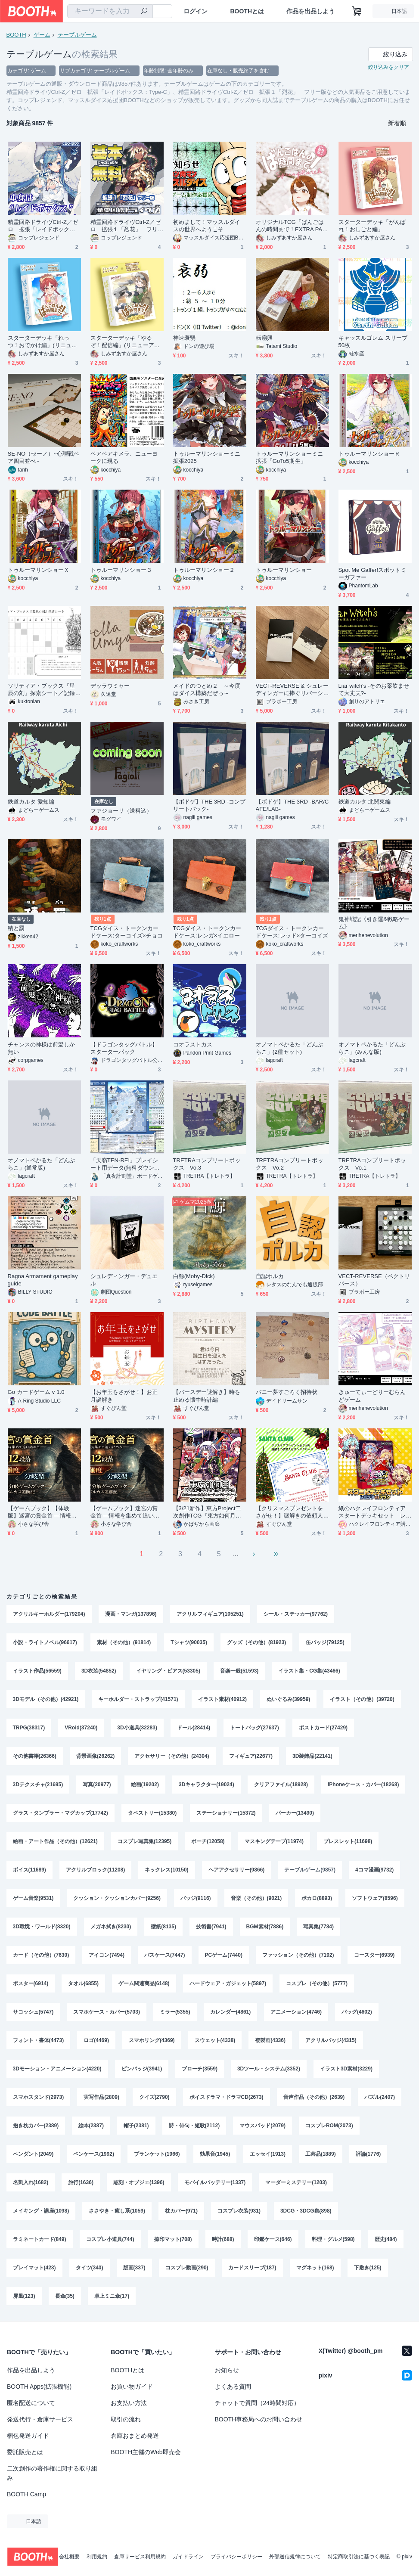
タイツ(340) (89, 2268)
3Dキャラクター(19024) (206, 1784)
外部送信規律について (295, 2556)
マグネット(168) (315, 2268)
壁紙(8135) (163, 1927)
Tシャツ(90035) (189, 1642)
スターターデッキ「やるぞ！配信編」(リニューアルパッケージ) (125, 342)
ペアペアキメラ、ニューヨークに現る (124, 457)
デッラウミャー (110, 686)
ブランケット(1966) (157, 2154)
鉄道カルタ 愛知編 (31, 801)
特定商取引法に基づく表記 (359, 2556)
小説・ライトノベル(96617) (45, 1642)
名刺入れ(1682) (31, 2182)
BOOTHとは (247, 11)
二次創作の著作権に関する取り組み (52, 2473)
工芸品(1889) (320, 2154)
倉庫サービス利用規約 (140, 2556)
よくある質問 (233, 2386)
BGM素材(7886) (265, 1927)
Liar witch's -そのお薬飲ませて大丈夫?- (374, 689)
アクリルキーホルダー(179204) (49, 1614)
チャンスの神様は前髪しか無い (41, 1048)
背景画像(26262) (95, 1756)
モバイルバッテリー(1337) (215, 2182)
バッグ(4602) (356, 2012)
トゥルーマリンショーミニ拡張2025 (207, 457)
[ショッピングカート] (357, 11)
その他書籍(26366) (34, 1756)
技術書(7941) (211, 1927)
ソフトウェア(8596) (375, 1898)
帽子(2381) (136, 2126)
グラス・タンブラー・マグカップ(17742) (60, 1813)
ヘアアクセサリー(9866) (236, 1870)
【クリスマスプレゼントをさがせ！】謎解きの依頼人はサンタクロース (289, 1512)
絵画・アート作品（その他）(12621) (55, 1841)
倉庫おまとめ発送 (135, 2435)
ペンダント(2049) (33, 2154)
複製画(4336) (270, 2040)
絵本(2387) (91, 2126)
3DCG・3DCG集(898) (306, 2211)
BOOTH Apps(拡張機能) (39, 2386)
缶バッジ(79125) (325, 1642)
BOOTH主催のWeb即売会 (145, 2452)
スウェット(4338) (215, 2040)
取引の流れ (126, 2419)
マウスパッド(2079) (262, 2126)
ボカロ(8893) (316, 1898)
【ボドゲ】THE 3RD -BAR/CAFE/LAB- (292, 805)
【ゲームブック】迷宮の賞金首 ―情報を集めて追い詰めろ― (125, 1512)
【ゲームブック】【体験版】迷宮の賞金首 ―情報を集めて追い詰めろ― (42, 1512)
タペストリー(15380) (152, 1813)
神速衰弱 (184, 338)
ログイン (195, 11)
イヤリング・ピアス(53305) (168, 1671)
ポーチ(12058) (207, 1841)
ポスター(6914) (31, 1983)
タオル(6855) (83, 1983)
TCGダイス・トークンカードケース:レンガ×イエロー (207, 932)
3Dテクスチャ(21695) (38, 1784)
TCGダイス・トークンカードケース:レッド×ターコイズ (292, 932)
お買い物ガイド (132, 2386)
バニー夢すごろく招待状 (287, 1392)
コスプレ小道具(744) (110, 2239)
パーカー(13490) (295, 1813)
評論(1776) (368, 2154)
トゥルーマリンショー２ (204, 570)
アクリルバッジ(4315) (331, 2040)
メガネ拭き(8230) (110, 1927)
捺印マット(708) (173, 2239)
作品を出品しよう (310, 11)
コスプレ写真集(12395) (144, 1841)
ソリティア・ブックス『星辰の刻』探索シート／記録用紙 (41, 690)
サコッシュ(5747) (33, 2012)
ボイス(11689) (29, 1870)
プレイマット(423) (34, 2268)
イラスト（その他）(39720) (362, 1699)
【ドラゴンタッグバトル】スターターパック (124, 1048)
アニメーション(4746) (296, 2012)
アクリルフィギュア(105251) (210, 1614)
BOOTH (16, 34)
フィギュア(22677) (251, 1756)
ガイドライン (188, 2556)
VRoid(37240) (81, 1728)
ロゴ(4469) (96, 2040)
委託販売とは (25, 2452)
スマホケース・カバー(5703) (106, 2012)
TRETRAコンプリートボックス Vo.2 (289, 1164)
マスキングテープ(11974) (274, 1841)
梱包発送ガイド (28, 2435)
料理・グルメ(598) (333, 2239)
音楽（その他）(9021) (256, 1898)
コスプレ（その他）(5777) (317, 1983)
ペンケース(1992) (93, 2154)
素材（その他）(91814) (124, 1642)
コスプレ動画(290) (186, 2268)
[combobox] (110, 11)
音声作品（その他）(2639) (314, 2097)
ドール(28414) (193, 1728)
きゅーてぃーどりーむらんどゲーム (372, 1396)
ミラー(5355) (175, 2012)
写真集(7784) (318, 1927)
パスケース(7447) (164, 1955)
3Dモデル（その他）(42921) (46, 1699)
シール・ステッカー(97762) (296, 1614)
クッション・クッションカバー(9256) (117, 1898)
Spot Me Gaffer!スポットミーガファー (372, 573)
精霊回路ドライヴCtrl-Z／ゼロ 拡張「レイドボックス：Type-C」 (43, 226)
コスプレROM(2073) (329, 2126)
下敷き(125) (368, 2268)
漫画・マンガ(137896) (131, 1614)
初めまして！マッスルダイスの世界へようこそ (207, 226)
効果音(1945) (215, 2154)
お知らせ (227, 2370)
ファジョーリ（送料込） (121, 810)
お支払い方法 (129, 2402)
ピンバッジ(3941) (141, 2069)
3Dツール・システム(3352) (268, 2069)
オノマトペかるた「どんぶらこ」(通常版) (41, 1164)
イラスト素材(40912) (222, 1699)
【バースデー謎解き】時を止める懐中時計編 (207, 1396)
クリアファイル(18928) (281, 1784)
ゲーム (42, 34)
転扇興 (264, 338)
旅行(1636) (80, 2182)
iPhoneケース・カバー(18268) (363, 1784)
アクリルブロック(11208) (95, 1870)
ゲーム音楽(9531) (33, 1898)
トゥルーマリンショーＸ (39, 570)
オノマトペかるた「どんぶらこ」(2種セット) (289, 1048)
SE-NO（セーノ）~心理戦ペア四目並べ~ (44, 457)
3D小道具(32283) (137, 1728)
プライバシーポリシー (236, 2556)
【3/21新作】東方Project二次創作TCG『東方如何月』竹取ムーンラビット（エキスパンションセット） (207, 1512)
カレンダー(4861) (230, 2012)
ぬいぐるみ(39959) (288, 1699)
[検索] (144, 12)
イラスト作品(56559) (37, 1671)
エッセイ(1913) (268, 2154)
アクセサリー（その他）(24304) (171, 1756)
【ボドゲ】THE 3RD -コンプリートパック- (209, 805)
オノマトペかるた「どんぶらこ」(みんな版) (372, 1048)
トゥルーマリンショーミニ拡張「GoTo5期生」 (289, 457)
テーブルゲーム (77, 34)
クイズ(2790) (154, 2097)
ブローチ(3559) (199, 2069)
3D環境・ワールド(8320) (42, 1927)
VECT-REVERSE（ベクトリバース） (374, 1280)
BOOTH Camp (26, 2494)
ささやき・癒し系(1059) (117, 2211)
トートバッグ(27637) (254, 1728)
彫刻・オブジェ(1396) (138, 2182)
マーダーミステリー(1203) (296, 2182)
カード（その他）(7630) (41, 1955)
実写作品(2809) (101, 2097)
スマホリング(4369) (152, 2040)
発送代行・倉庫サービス (40, 2419)
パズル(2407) (379, 2097)
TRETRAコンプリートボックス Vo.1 (372, 1164)
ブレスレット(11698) (347, 1841)
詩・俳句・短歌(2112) (194, 2126)
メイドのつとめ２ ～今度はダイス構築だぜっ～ (207, 689)
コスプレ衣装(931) (239, 2211)
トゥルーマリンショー (284, 570)
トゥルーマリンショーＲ (369, 453)
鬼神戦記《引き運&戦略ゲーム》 (374, 923)
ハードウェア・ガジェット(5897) (228, 1983)
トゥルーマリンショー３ (121, 570)
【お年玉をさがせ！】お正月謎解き (124, 1396)
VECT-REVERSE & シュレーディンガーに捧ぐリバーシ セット (292, 690)
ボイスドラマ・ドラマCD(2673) (226, 2097)
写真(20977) (97, 1784)
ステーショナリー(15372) (225, 1813)
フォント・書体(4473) (38, 2040)
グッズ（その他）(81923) (256, 1642)
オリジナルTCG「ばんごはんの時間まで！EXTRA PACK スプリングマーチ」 (291, 226)
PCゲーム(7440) (223, 1955)
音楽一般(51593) (239, 1671)
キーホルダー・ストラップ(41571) (138, 1699)
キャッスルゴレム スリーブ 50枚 (373, 341)
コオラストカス (193, 1044)
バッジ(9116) (195, 1898)
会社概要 (69, 2556)
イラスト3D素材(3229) (346, 2069)
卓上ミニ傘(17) (111, 2296)
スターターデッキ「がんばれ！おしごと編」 (372, 226)
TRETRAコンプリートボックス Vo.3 (207, 1164)
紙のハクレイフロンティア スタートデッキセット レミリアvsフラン (375, 1512)
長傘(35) (64, 2296)
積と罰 (16, 928)
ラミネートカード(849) (39, 2239)
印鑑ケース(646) (273, 2239)
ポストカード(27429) (323, 1728)
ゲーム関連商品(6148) (144, 1983)
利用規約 (97, 2556)
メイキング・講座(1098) (41, 2211)
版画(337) (134, 2268)
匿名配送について (31, 2402)
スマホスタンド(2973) (38, 2097)
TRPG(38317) (29, 1728)
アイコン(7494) (106, 1955)
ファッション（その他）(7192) (298, 1955)
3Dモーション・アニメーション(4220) (57, 2069)
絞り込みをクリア (389, 67)
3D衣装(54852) (98, 1671)
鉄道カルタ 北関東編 (364, 801)
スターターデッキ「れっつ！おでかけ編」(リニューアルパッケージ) (42, 342)
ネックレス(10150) (166, 1870)
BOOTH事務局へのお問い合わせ (259, 2419)
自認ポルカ (270, 1276)
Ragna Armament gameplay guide (43, 1280)
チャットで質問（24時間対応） (257, 2402)
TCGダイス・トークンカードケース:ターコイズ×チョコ (126, 932)
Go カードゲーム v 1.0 (36, 1392)
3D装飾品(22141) (312, 1756)
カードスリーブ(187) (252, 2268)
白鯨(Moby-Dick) (194, 1276)
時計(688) (223, 2239)
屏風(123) (24, 2296)
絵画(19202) (145, 1784)
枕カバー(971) (181, 2211)
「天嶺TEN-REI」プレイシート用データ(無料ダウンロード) (125, 1164)
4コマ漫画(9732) (374, 1870)
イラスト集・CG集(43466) (309, 1671)
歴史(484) (386, 2239)
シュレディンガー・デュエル (124, 1280)
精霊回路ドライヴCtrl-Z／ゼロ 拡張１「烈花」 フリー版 (125, 226)
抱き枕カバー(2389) (36, 2126)
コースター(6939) (374, 1955)
